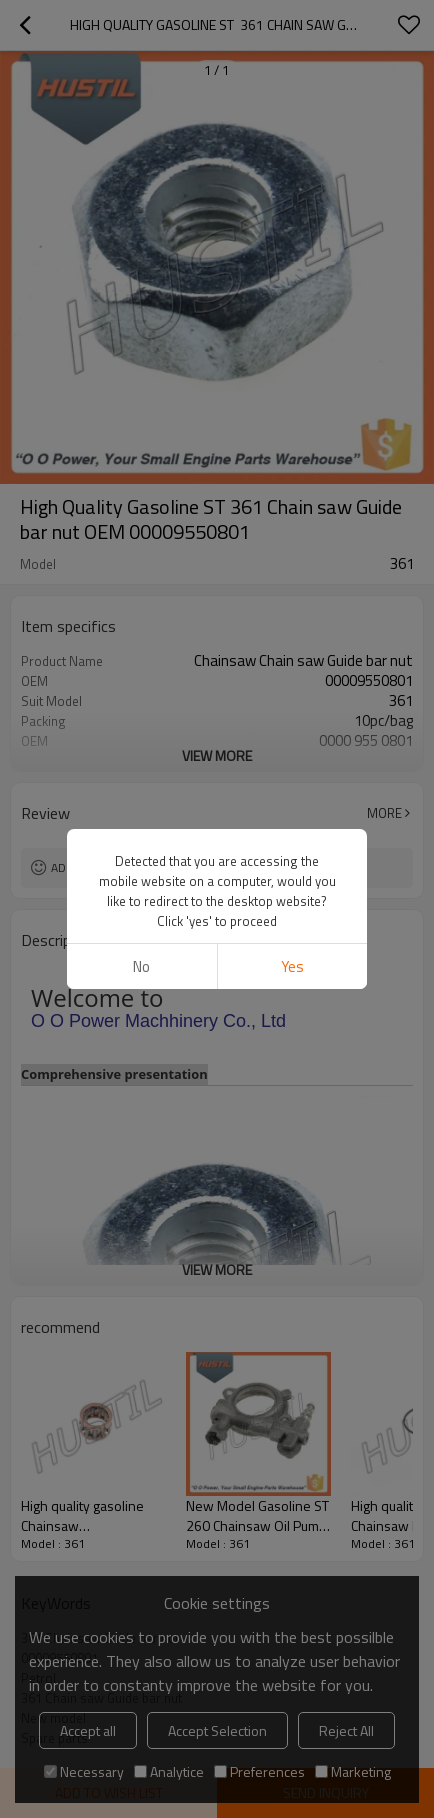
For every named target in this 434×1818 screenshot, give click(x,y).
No (141, 966)
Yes (292, 966)
